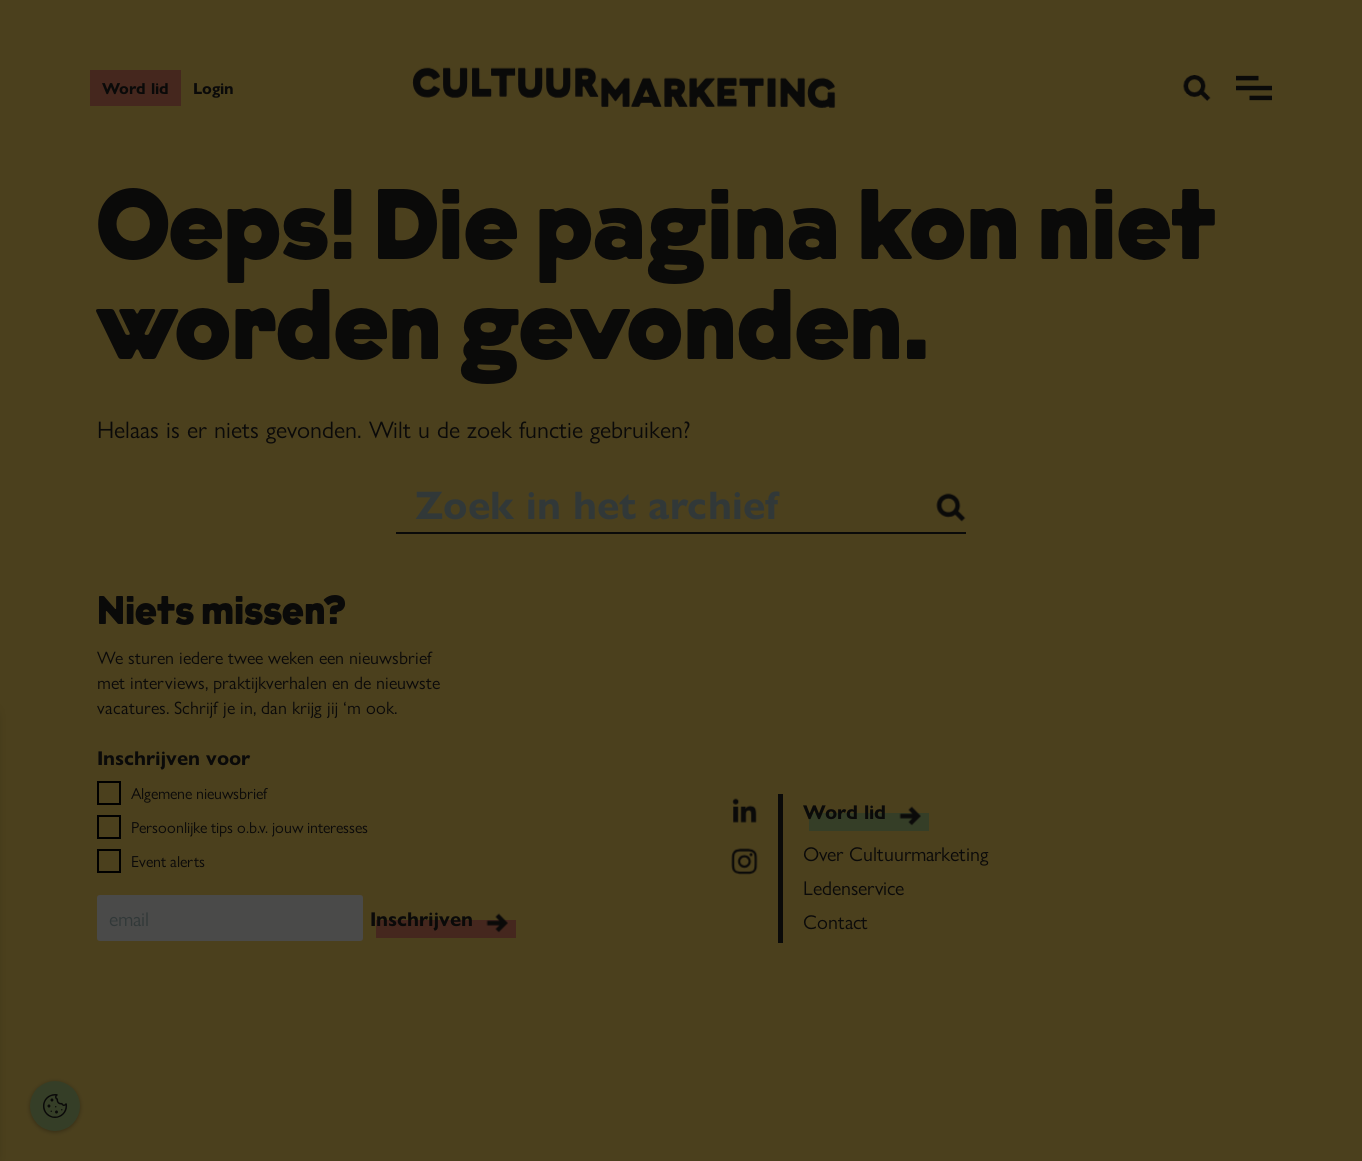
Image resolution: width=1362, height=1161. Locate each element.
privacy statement (85, 865)
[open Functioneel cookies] (308, 933)
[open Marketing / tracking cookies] (308, 993)
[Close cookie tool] (309, 748)
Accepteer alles (170, 1065)
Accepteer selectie (170, 1123)
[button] (150, 930)
